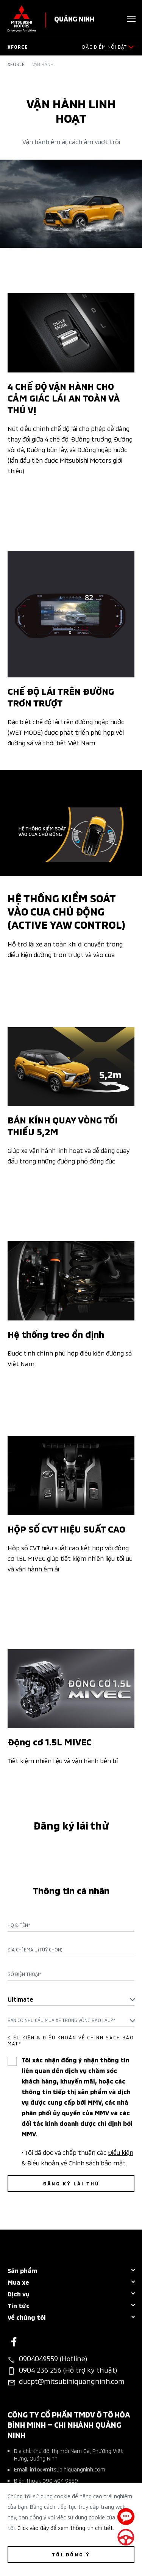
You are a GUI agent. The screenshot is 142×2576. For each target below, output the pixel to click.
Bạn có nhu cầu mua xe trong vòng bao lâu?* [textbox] (61, 2020)
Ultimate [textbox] (20, 1999)
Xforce (16, 64)
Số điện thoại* (24, 1974)
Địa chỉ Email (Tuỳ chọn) (35, 1949)
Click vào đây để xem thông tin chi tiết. (65, 2527)
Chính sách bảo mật (97, 2162)
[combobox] (71, 1999)
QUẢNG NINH (74, 18)
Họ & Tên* (19, 1925)
